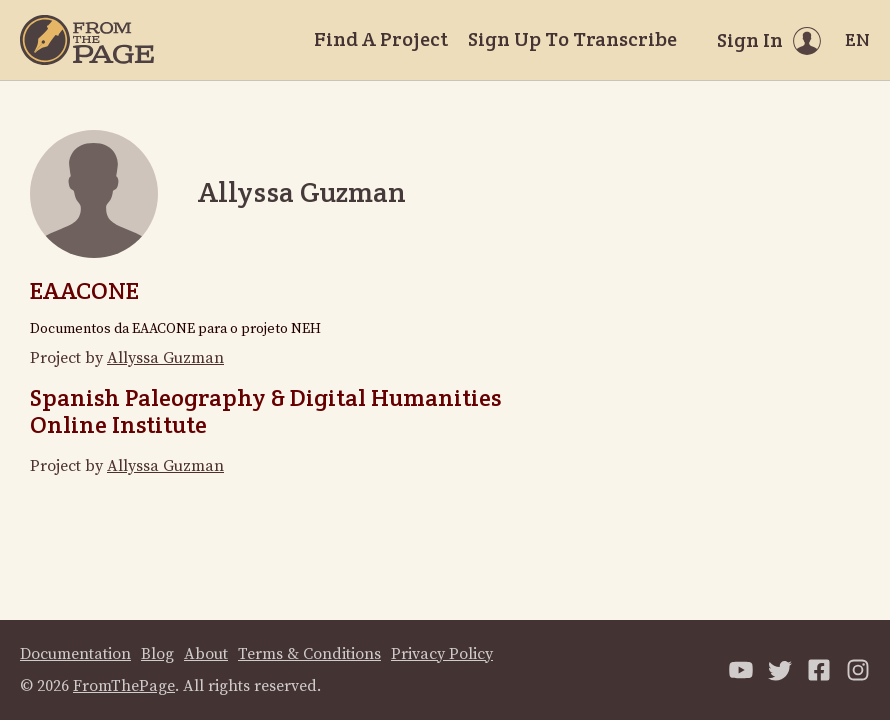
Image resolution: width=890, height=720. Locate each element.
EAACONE (84, 290)
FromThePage (124, 686)
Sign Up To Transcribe (572, 39)
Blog (157, 654)
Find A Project (381, 39)
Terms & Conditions (309, 654)
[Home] (87, 40)
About (206, 654)
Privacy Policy (442, 654)
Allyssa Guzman (165, 358)
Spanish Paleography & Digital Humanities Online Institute (265, 410)
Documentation (75, 654)
